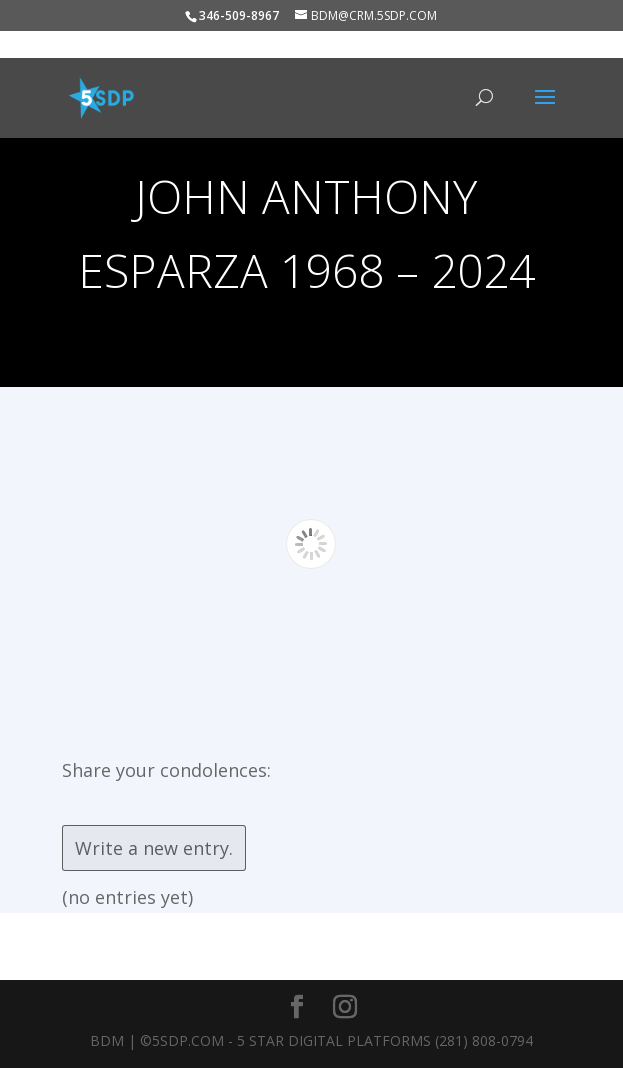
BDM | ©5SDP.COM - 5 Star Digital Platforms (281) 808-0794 (311, 1040)
